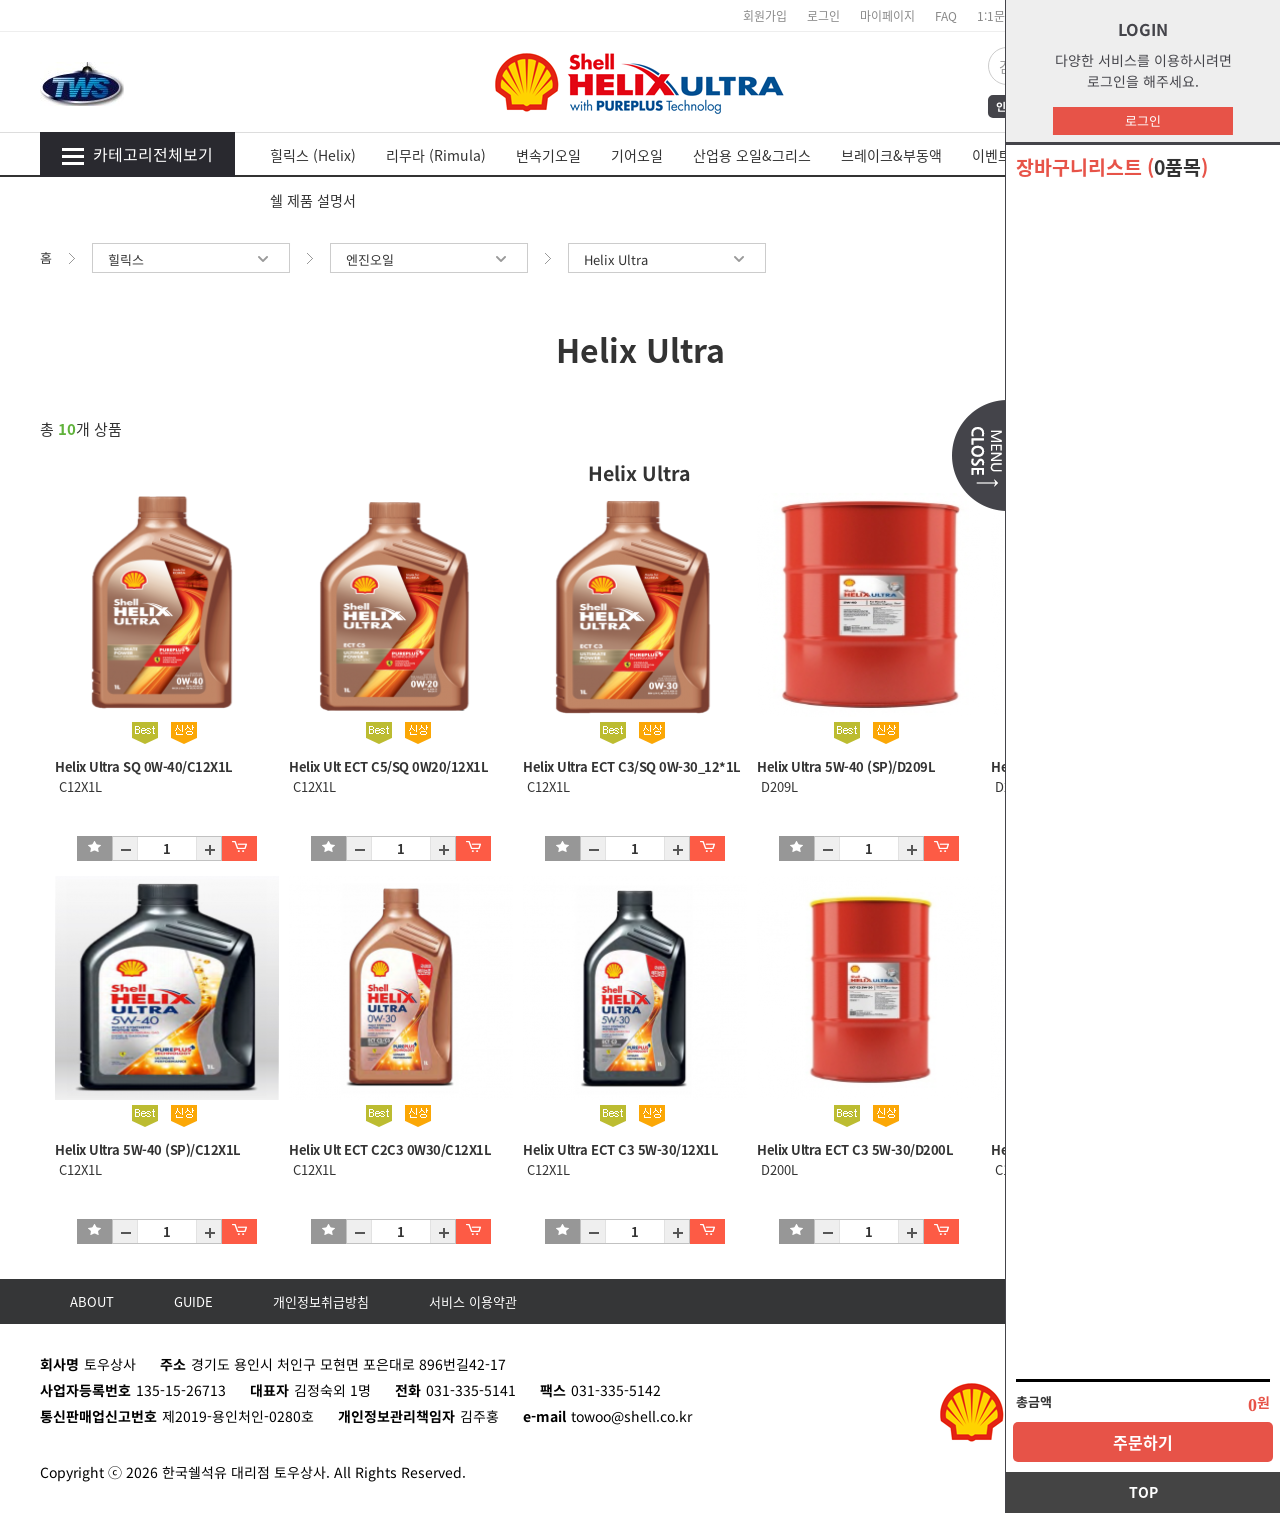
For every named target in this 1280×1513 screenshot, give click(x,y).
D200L (777, 1169)
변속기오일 (548, 155)
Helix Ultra (667, 259)
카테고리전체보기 (137, 154)
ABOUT (92, 1301)
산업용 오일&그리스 (752, 155)
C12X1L (78, 786)
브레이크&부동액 (891, 155)
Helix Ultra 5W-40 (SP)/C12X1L (148, 1149)
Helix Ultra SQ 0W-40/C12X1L (144, 766)
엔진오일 (429, 259)
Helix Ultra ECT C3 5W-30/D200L (855, 1149)
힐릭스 (191, 259)
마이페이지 (887, 15)
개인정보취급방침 (321, 1301)
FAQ (946, 15)
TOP (1143, 1492)
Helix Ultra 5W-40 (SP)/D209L (846, 766)
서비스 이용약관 (473, 1301)
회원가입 (765, 15)
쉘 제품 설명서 (313, 200)
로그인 (1143, 120)
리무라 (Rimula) (436, 155)
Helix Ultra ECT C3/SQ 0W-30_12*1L (632, 766)
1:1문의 (996, 15)
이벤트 (991, 155)
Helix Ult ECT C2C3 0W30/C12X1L (390, 1149)
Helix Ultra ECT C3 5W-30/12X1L (620, 1149)
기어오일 (637, 155)
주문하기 (1143, 1442)
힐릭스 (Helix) (313, 155)
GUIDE (193, 1301)
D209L (777, 786)
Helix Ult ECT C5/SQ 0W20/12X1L (388, 766)
